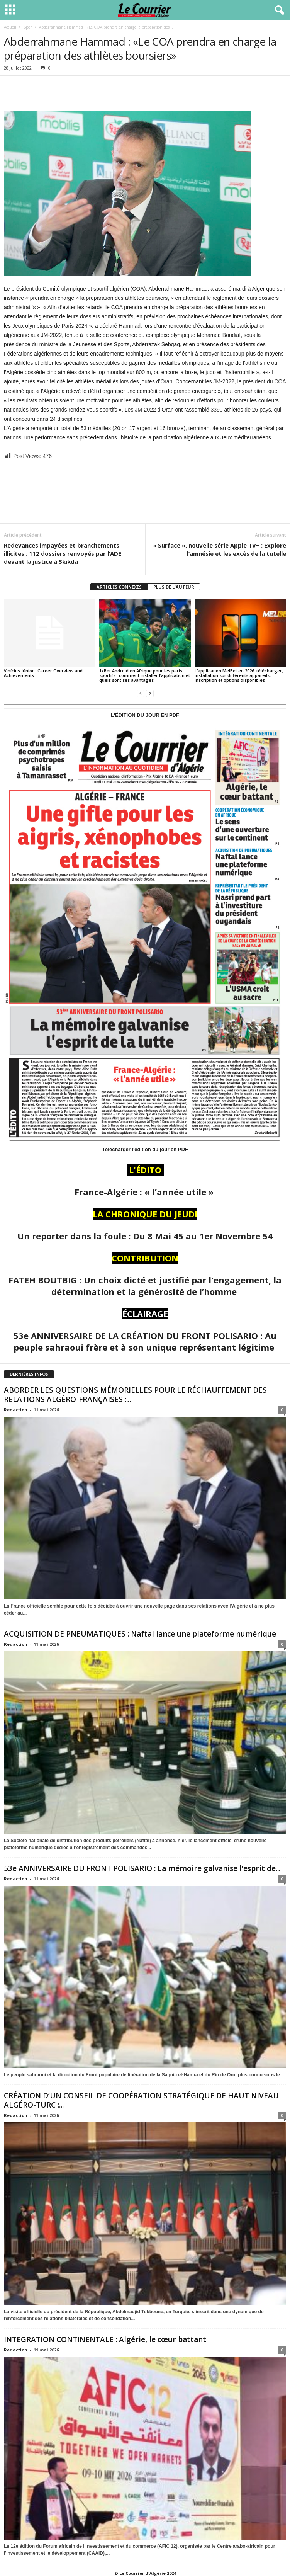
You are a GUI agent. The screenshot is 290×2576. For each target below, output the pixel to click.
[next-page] (150, 693)
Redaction (15, 1409)
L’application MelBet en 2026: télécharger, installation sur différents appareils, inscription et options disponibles (239, 675)
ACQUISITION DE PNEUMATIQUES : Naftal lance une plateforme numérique (140, 1634)
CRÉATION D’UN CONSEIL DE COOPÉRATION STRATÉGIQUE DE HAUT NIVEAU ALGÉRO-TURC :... (141, 2100)
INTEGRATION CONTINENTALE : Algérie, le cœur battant (106, 2339)
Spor (28, 27)
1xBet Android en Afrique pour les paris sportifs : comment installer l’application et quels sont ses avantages (144, 675)
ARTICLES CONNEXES (119, 587)
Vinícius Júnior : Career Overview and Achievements (43, 673)
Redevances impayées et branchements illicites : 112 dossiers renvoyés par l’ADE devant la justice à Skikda (62, 553)
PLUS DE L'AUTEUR (173, 587)
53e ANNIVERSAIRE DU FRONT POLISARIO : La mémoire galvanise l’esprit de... (142, 1868)
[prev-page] (140, 693)
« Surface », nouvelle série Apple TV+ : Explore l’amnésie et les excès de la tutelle (219, 549)
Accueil (10, 27)
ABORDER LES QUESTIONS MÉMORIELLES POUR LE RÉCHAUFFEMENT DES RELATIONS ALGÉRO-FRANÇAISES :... (135, 1394)
